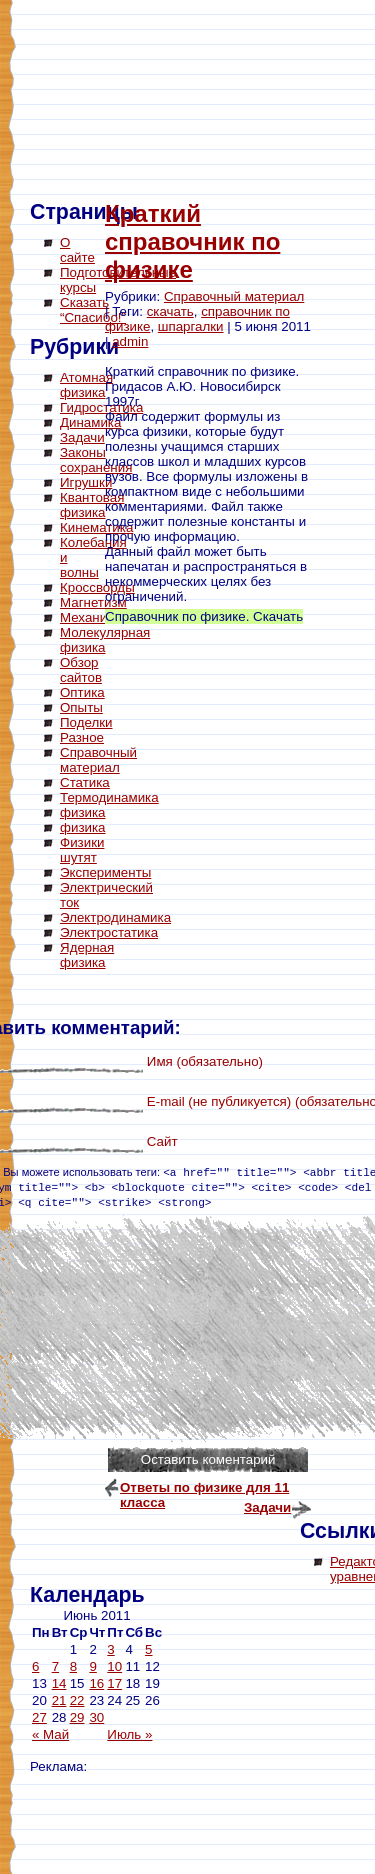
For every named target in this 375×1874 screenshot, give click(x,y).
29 (77, 1717)
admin (130, 341)
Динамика (90, 422)
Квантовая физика (92, 505)
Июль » (129, 1734)
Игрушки (86, 482)
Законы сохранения (96, 460)
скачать (170, 311)
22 (77, 1700)
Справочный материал (234, 296)
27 (39, 1717)
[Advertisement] (110, 1280)
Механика (90, 617)
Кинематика (96, 527)
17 (114, 1683)
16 (96, 1683)
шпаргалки (191, 326)
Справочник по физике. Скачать (204, 616)
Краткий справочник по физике (192, 241)
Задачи (82, 437)
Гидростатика (101, 407)
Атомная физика (86, 385)
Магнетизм (93, 602)
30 (96, 1717)
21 (59, 1700)
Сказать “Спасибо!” (93, 310)
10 (114, 1666)
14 (59, 1683)
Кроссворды (97, 587)
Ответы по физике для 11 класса (204, 1490)
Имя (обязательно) (205, 1061)
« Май (50, 1734)
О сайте (77, 250)
